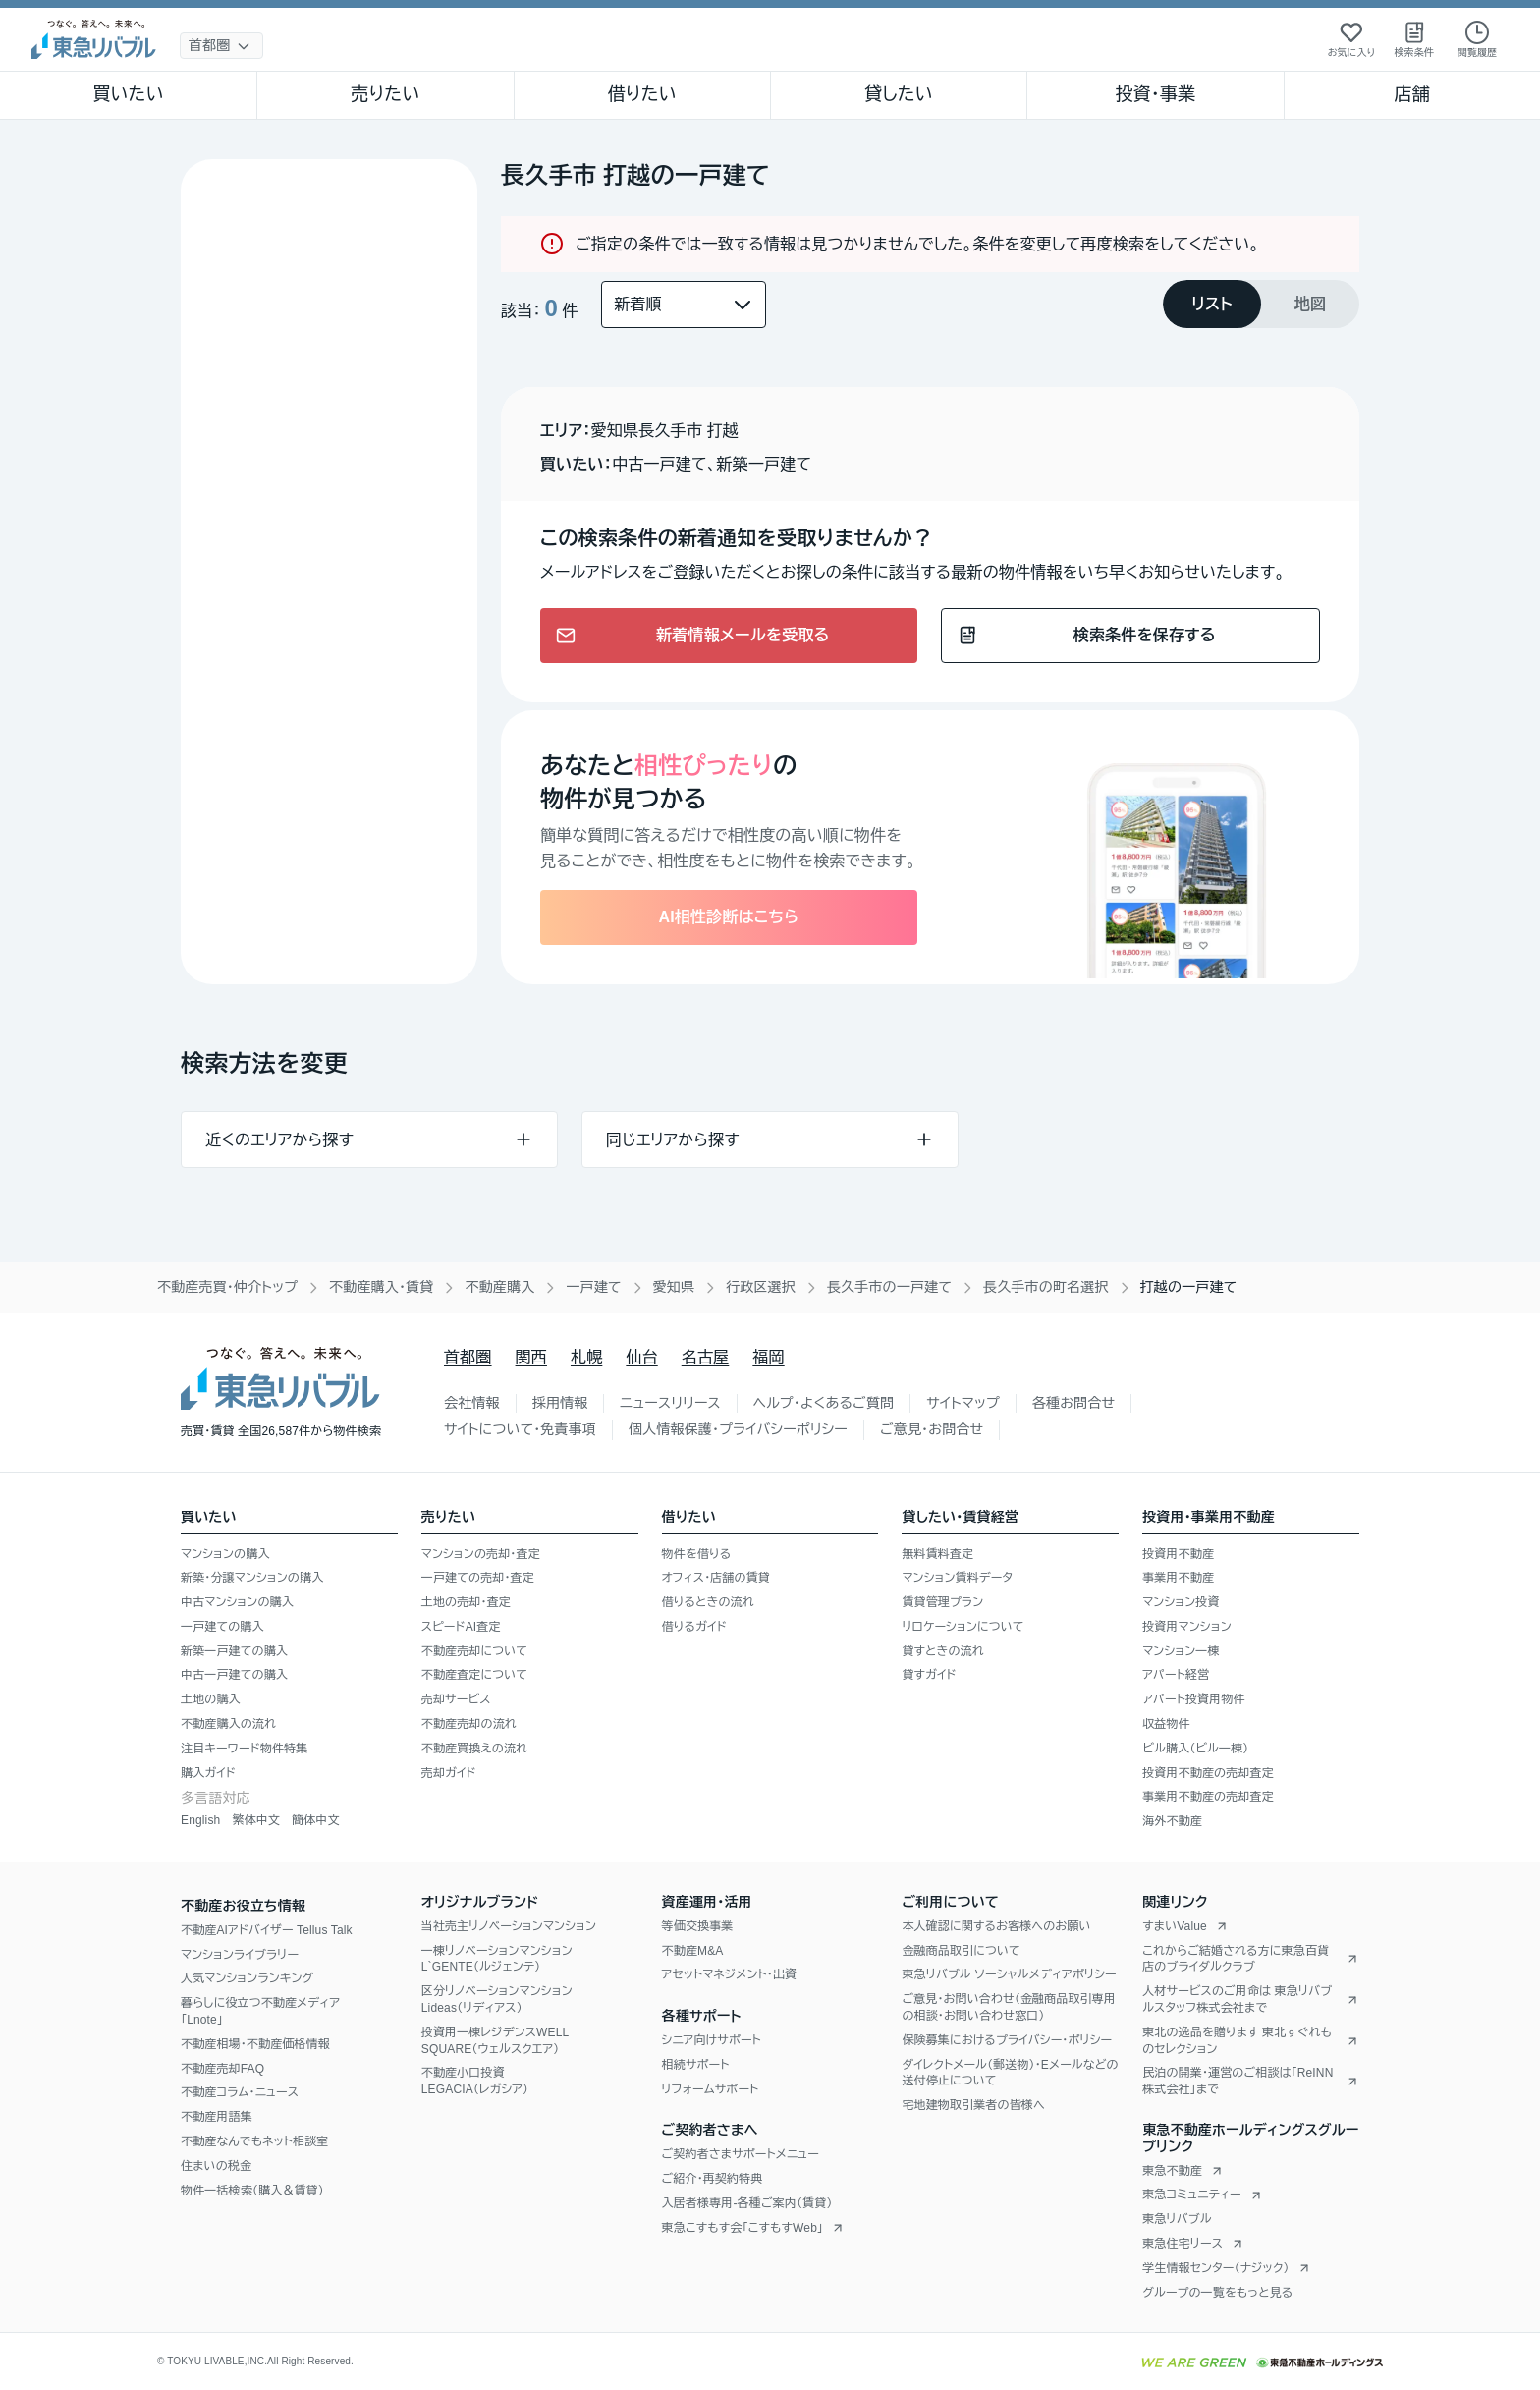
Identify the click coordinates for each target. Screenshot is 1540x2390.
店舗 (1412, 94)
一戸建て (593, 1287)
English (200, 1820)
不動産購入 (499, 1287)
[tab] (1212, 304)
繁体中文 (256, 1820)
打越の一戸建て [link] (1189, 1287)
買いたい (128, 94)
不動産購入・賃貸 (381, 1287)
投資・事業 (1155, 94)
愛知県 (674, 1287)
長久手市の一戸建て (889, 1287)
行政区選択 (761, 1287)
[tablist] (1261, 304)
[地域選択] (221, 45)
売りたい (385, 94)
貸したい (898, 94)
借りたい (642, 94)
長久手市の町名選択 (1046, 1287)
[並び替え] (683, 304)
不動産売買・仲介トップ (227, 1287)
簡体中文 (316, 1820)
